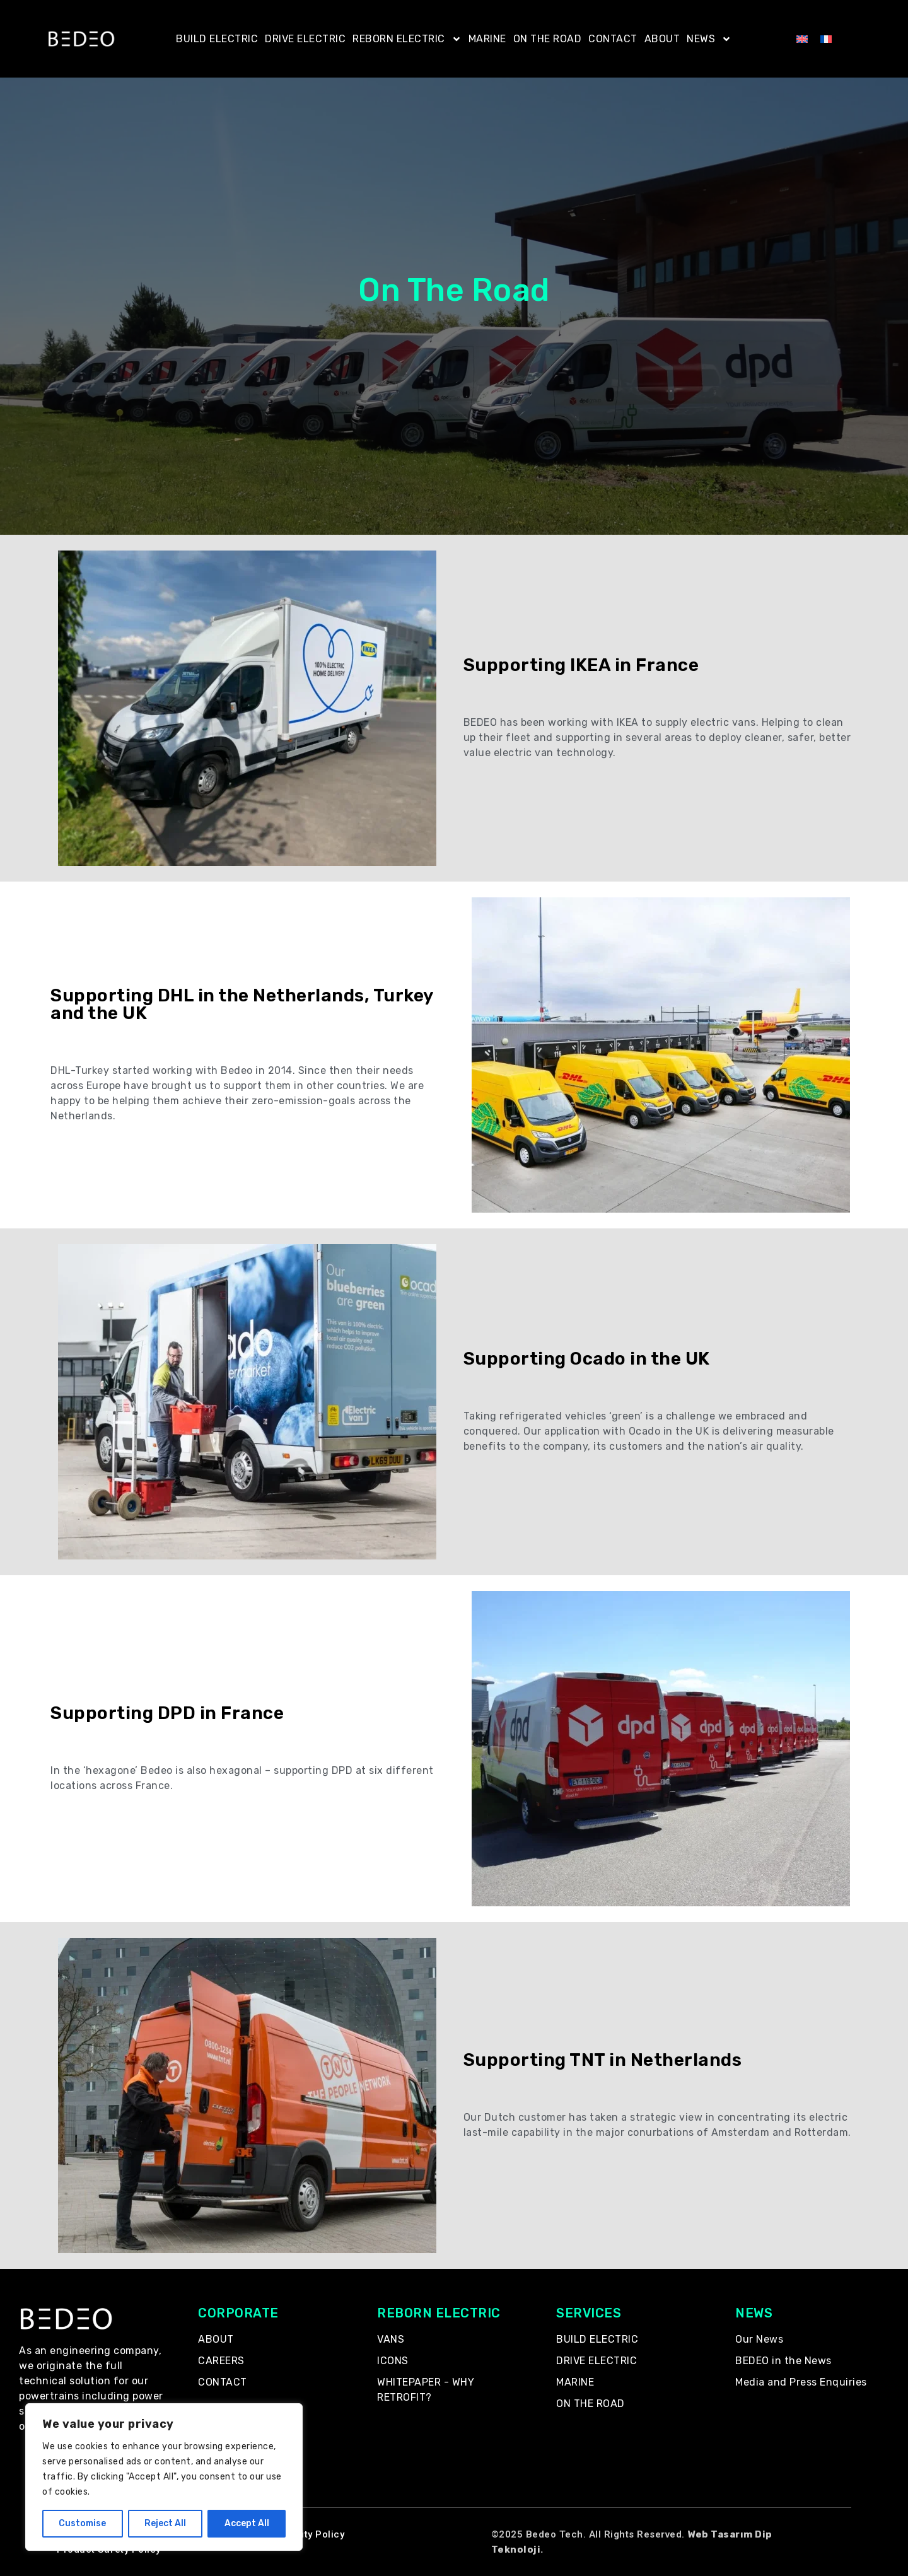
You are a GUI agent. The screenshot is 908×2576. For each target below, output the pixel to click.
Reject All (165, 2523)
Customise (82, 2523)
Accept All (246, 2523)
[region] (164, 2477)
